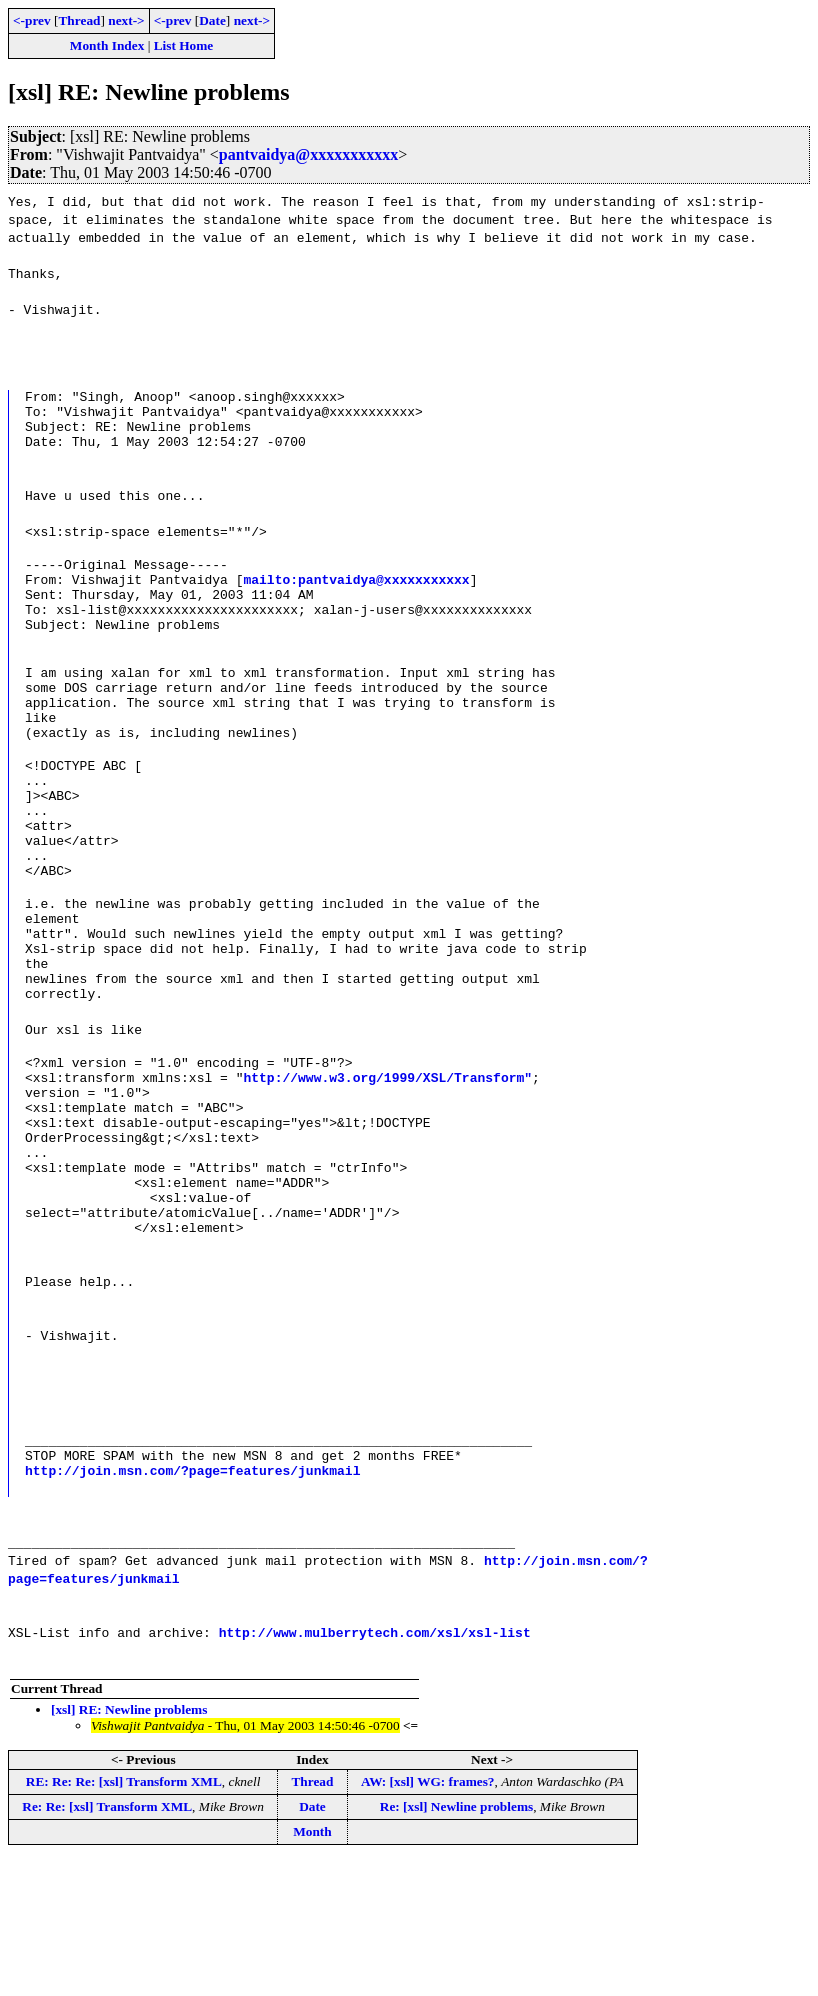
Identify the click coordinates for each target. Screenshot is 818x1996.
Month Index (107, 45)
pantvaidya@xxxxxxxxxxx (308, 154)
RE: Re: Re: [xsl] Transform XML (124, 1916)
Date (212, 20)
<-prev (32, 20)
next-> (126, 20)
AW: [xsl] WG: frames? (427, 1916)
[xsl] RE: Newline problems (129, 1844)
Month (312, 1966)
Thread (79, 20)
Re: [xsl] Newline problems (456, 1941)
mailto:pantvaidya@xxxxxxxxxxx (356, 597)
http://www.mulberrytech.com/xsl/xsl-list (375, 1767)
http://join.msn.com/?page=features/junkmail (192, 1605)
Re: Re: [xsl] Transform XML (107, 1941)
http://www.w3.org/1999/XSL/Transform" (387, 1173)
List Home (184, 45)
